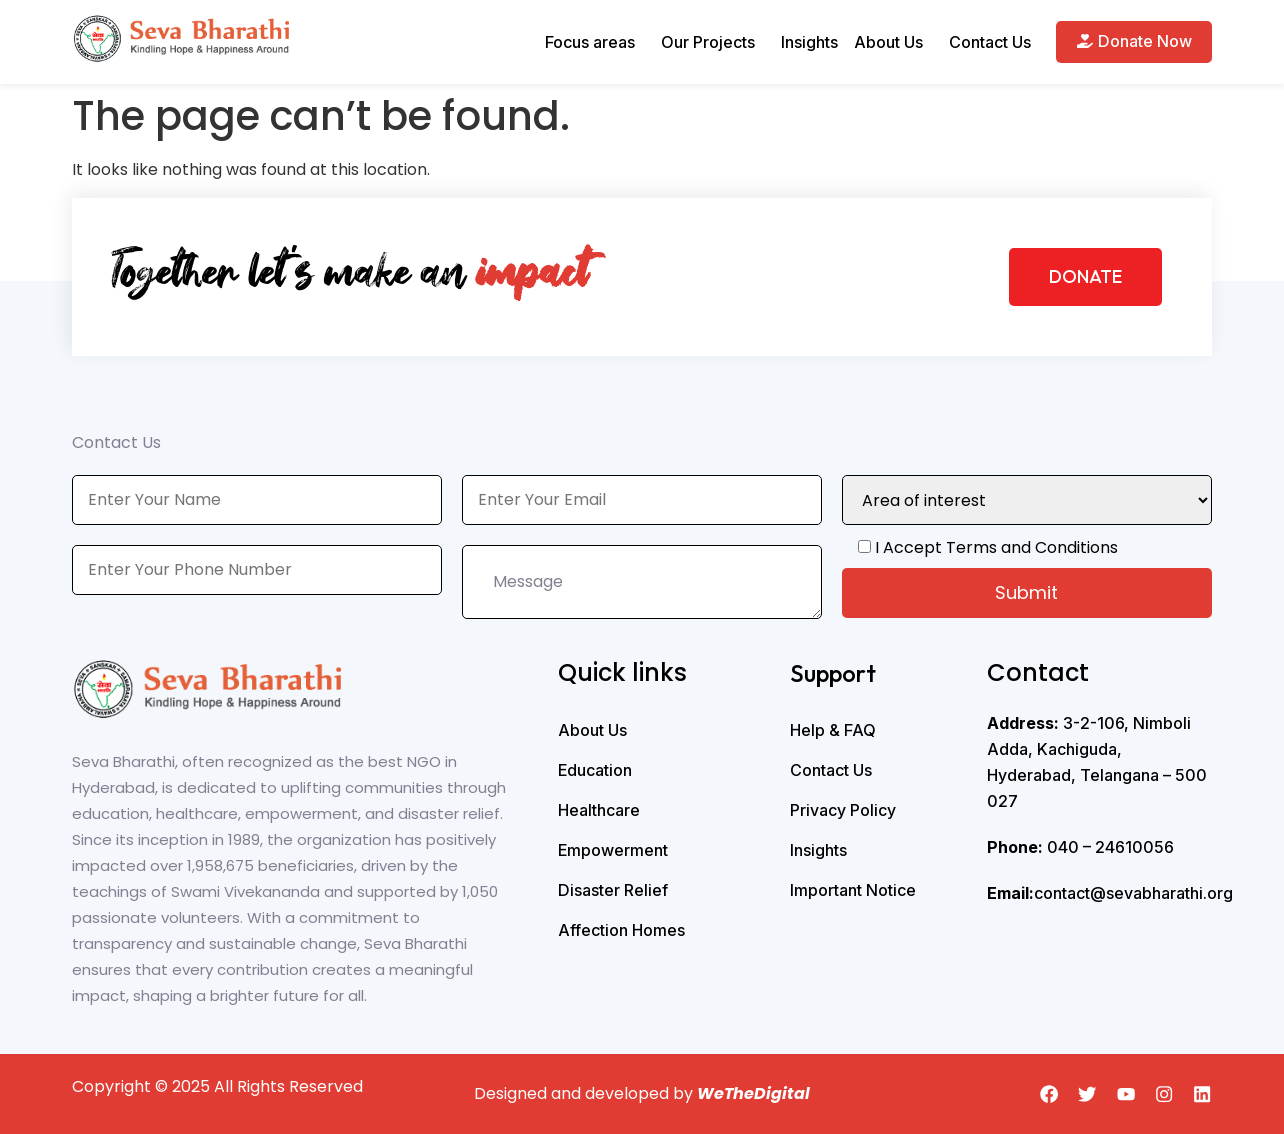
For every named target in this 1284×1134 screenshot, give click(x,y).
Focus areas (590, 42)
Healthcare (599, 810)
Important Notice (853, 890)
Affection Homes (621, 930)
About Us (888, 42)
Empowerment (613, 850)
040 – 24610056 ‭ (1082, 847)
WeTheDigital (753, 1093)
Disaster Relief (613, 890)
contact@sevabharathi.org (1110, 893)
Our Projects (708, 42)
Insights (809, 42)
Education (595, 770)
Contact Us (990, 42)
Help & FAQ (833, 730)
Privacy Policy (843, 810)
